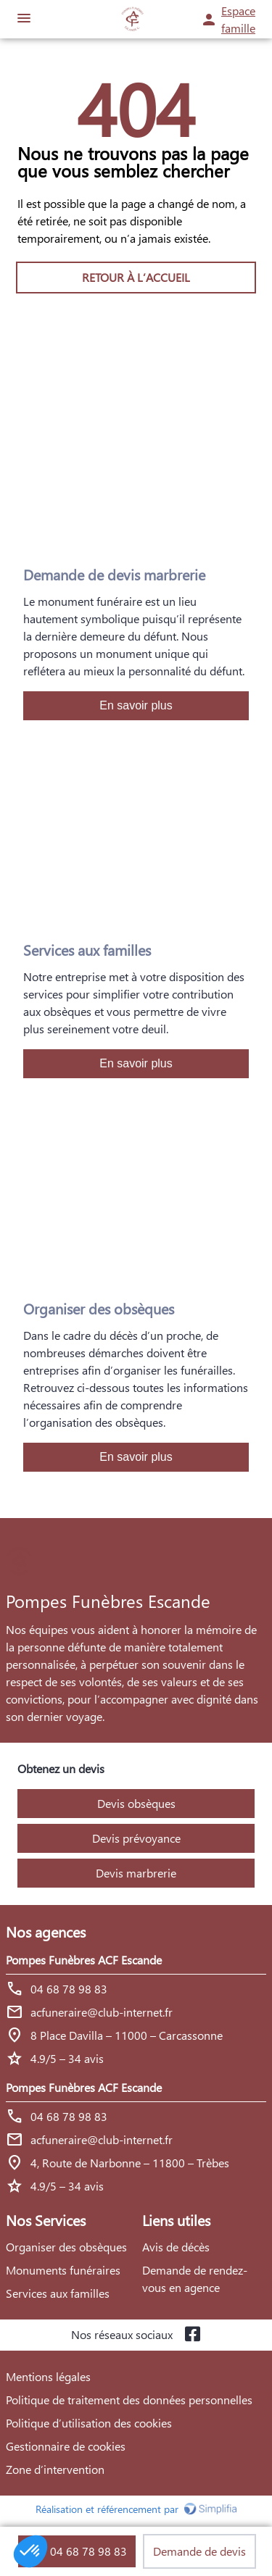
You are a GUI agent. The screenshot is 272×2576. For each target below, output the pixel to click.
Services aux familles (58, 2293)
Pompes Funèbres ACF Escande (84, 1959)
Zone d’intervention (55, 2469)
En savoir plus (136, 705)
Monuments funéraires (63, 2269)
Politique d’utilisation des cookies (89, 2422)
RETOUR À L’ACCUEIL (136, 277)
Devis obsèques (136, 1803)
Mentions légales (48, 2376)
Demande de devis (199, 2551)
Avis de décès (176, 2246)
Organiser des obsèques (66, 2246)
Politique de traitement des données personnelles (129, 2399)
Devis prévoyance (136, 1838)
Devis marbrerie (136, 1872)
